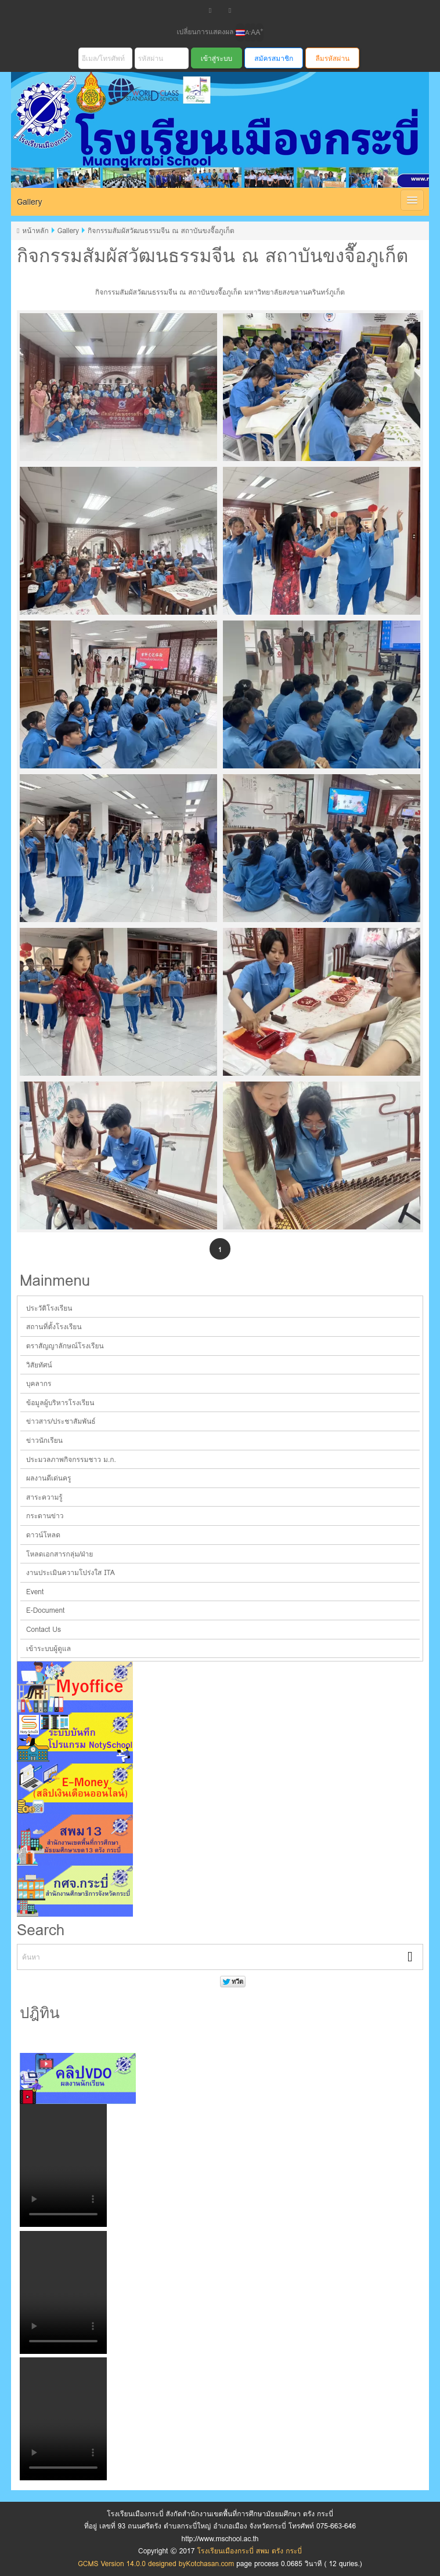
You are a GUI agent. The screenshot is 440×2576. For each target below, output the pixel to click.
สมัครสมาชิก (273, 58)
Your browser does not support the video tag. (63, 2165)
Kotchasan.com (210, 2563)
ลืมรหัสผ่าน (332, 58)
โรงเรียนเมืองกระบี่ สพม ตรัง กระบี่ (209, 144)
